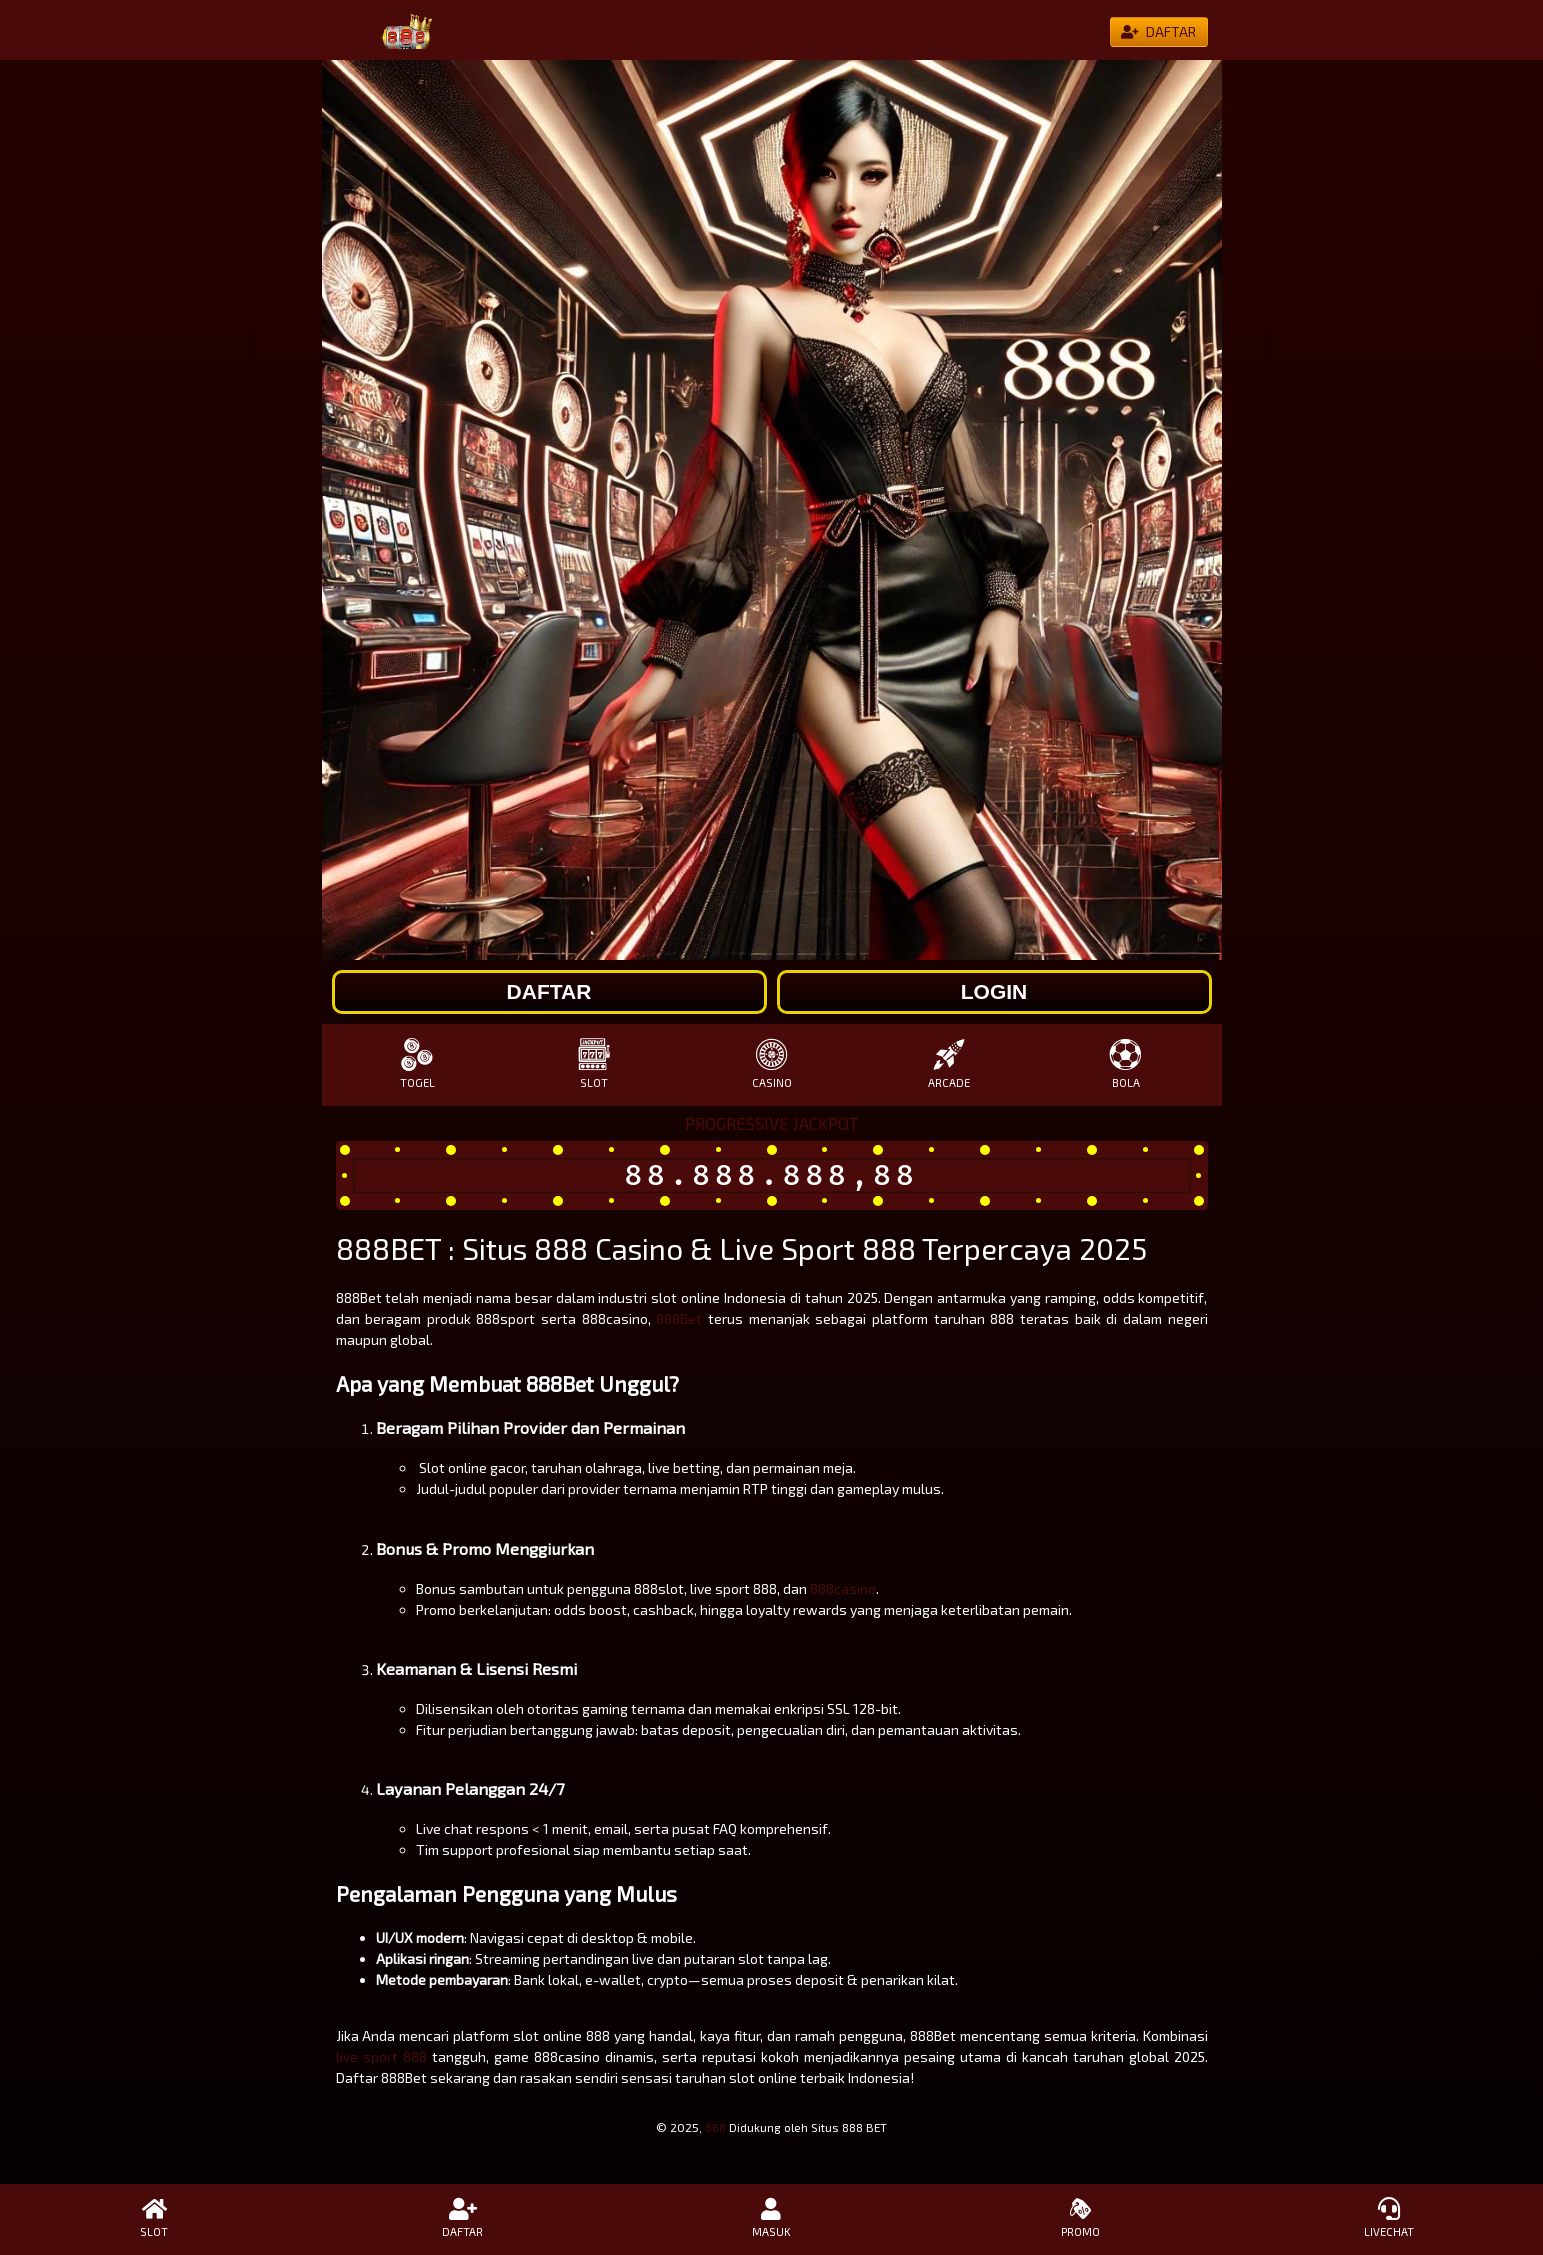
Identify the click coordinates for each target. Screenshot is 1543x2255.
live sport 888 (381, 2056)
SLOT (594, 1063)
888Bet (679, 1318)
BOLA (1125, 1063)
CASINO (771, 1063)
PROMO (1080, 2218)
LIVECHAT (1388, 2218)
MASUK (771, 2218)
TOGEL (417, 1063)
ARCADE (948, 1063)
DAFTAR (463, 2218)
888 (715, 2127)
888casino (843, 1588)
